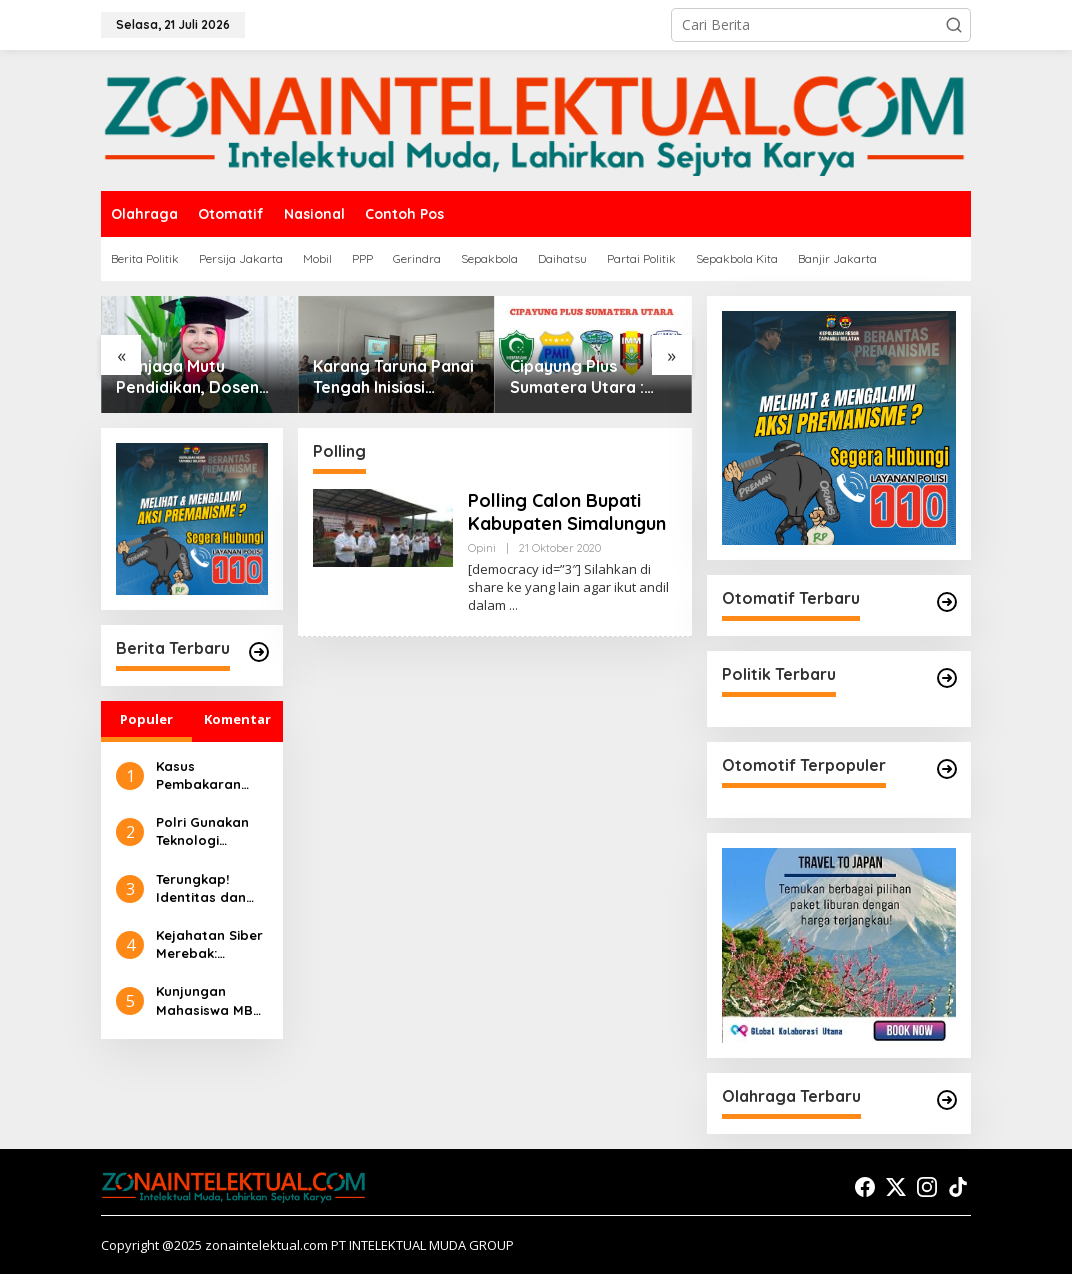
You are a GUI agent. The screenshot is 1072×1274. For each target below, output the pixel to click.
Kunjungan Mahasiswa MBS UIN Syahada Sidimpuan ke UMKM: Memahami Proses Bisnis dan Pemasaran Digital (209, 1000)
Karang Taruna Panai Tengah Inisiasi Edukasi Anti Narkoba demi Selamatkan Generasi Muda (395, 377)
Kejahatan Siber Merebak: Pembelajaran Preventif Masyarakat (209, 944)
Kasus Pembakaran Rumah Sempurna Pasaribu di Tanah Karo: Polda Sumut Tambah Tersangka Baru (208, 775)
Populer (146, 719)
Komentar (237, 719)
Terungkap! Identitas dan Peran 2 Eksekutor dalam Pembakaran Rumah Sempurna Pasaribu (201, 888)
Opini (482, 548)
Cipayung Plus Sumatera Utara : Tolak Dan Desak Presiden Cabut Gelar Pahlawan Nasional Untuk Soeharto (592, 377)
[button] (954, 25)
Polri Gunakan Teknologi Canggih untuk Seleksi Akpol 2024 (204, 831)
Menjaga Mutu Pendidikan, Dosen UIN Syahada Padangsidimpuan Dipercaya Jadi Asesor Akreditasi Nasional (187, 377)
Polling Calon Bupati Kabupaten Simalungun (567, 512)
